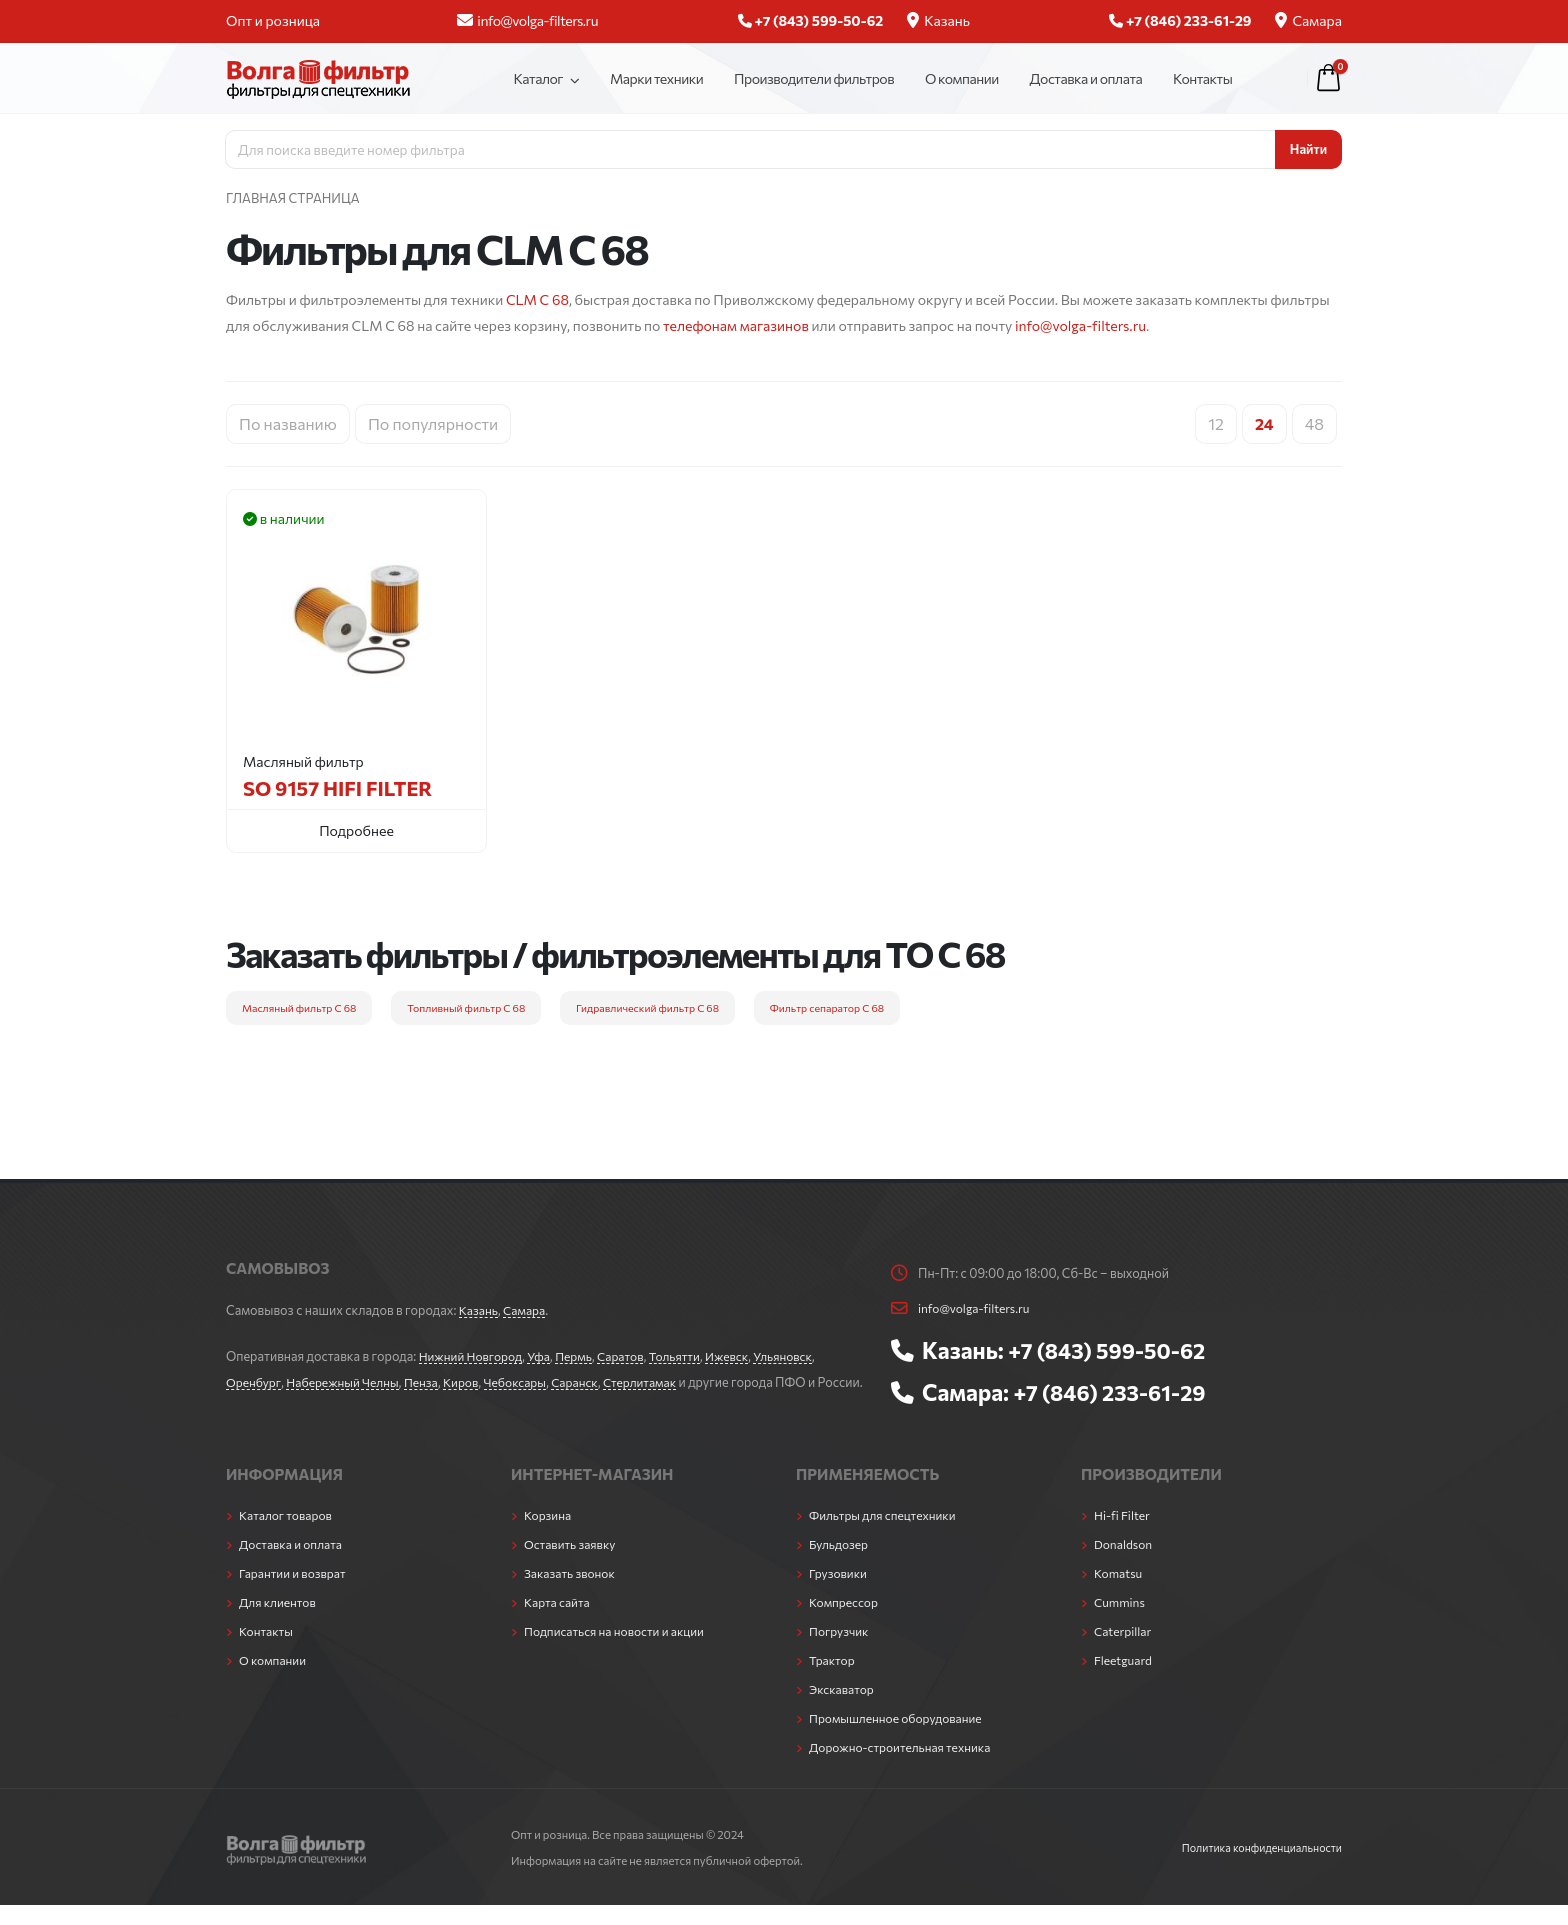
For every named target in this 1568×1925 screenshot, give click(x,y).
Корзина (549, 1535)
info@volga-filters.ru (527, 20)
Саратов (631, 1356)
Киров (472, 1382)
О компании (962, 78)
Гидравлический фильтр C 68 (647, 1007)
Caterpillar (1124, 1651)
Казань (938, 20)
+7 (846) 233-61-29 (1114, 1392)
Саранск (592, 1382)
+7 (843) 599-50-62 (1112, 1350)
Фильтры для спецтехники (886, 1535)
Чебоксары (530, 1382)
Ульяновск (802, 1356)
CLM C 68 (537, 299)
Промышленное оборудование (900, 1738)
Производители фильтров (814, 78)
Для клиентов (279, 1622)
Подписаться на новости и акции (619, 1651)
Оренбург (254, 1382)
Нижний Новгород (473, 1356)
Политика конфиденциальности (1257, 1867)
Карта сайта (559, 1622)
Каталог (538, 78)
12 (1216, 423)
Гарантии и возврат (295, 1593)
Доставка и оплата (1086, 78)
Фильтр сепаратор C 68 (827, 1007)
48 (1314, 423)
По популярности (433, 423)
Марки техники (656, 78)
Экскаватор (843, 1709)
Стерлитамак (660, 1382)
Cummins (1121, 1622)
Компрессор (845, 1622)
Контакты (1202, 78)
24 (1264, 423)
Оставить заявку (572, 1564)
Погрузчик (840, 1651)
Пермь (582, 1356)
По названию (288, 423)
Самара (1308, 20)
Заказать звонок (572, 1593)
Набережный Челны (348, 1382)
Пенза (431, 1382)
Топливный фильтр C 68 (466, 1007)
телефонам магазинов (736, 325)
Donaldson (1125, 1564)
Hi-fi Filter (1123, 1535)
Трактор (833, 1680)
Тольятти (688, 1356)
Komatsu (1119, 1593)
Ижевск (743, 1356)
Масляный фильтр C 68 (299, 1007)
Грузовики (839, 1593)
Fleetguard (1124, 1680)
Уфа (545, 1356)
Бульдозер (840, 1564)
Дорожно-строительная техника (905, 1767)
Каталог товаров (288, 1535)
